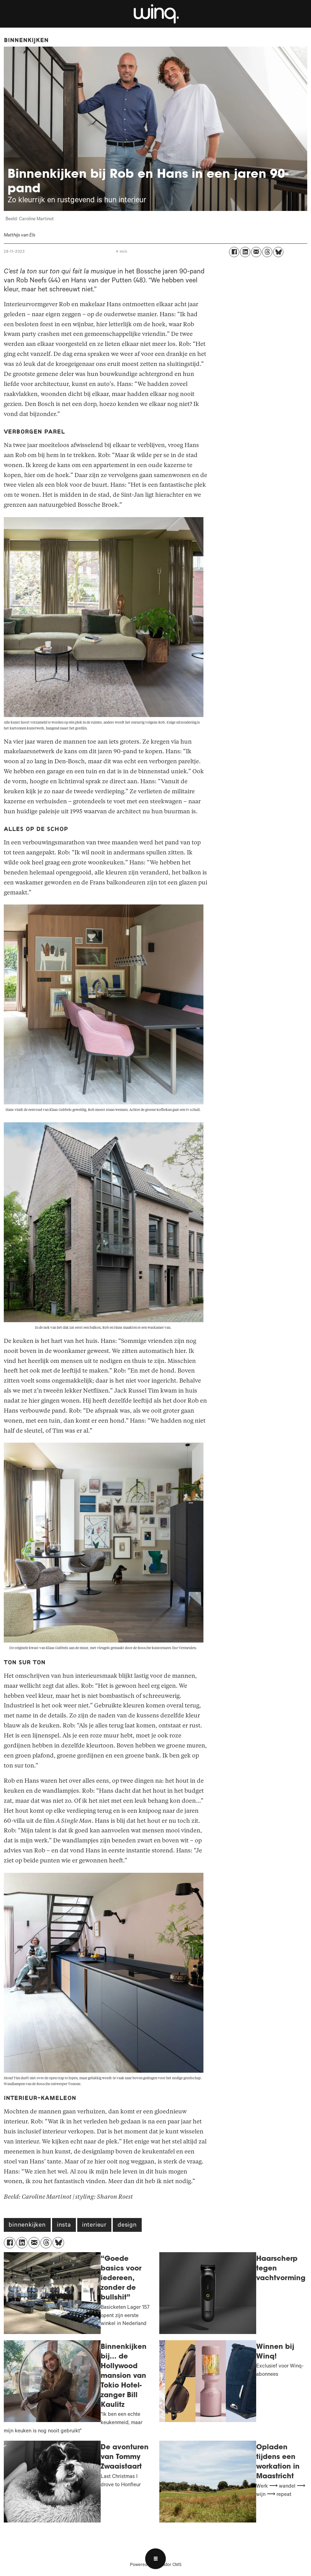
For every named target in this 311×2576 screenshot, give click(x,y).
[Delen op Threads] (267, 252)
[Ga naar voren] (155, 14)
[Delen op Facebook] (234, 252)
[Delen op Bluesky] (278, 252)
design (127, 2225)
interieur (94, 2225)
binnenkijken (27, 2225)
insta (64, 2225)
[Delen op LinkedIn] (245, 252)
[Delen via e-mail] (256, 252)
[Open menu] (155, 2558)
